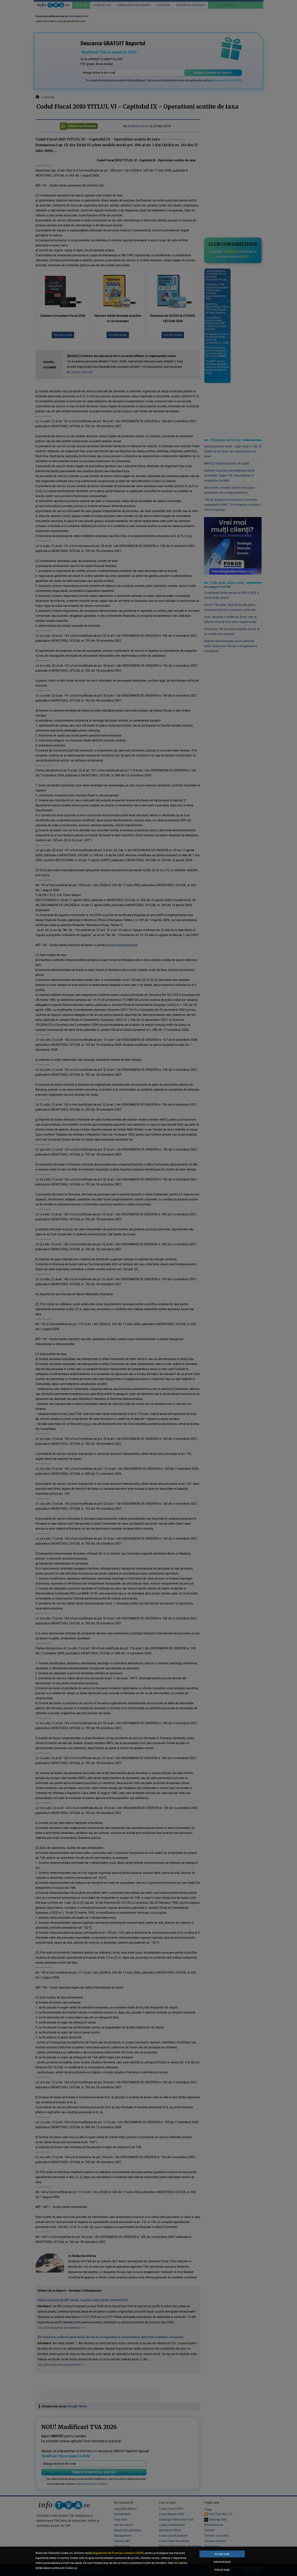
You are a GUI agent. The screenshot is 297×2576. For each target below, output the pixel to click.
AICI (176, 2562)
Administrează (222, 2561)
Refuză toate (222, 2569)
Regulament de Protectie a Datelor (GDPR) (118, 2553)
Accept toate (222, 2553)
